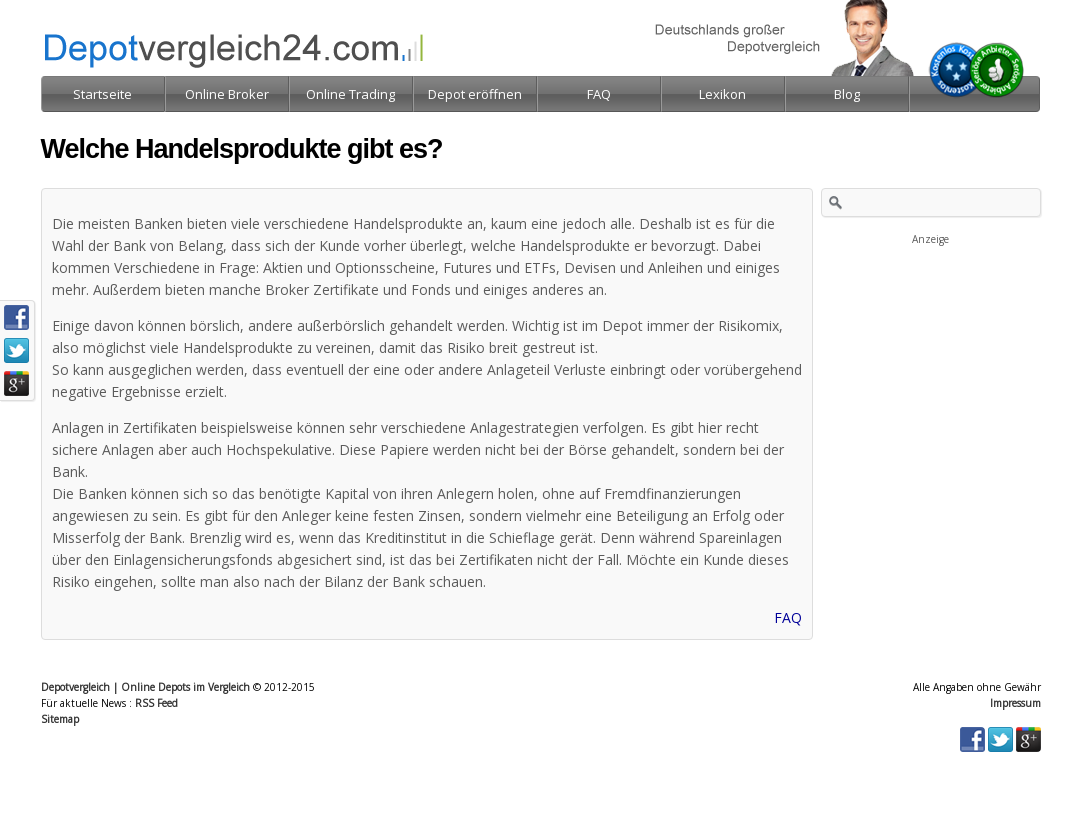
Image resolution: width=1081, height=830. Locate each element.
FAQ (788, 617)
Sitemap (60, 719)
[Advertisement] (931, 348)
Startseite (102, 94)
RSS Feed (156, 703)
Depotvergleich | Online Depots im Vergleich (145, 687)
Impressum (1015, 703)
